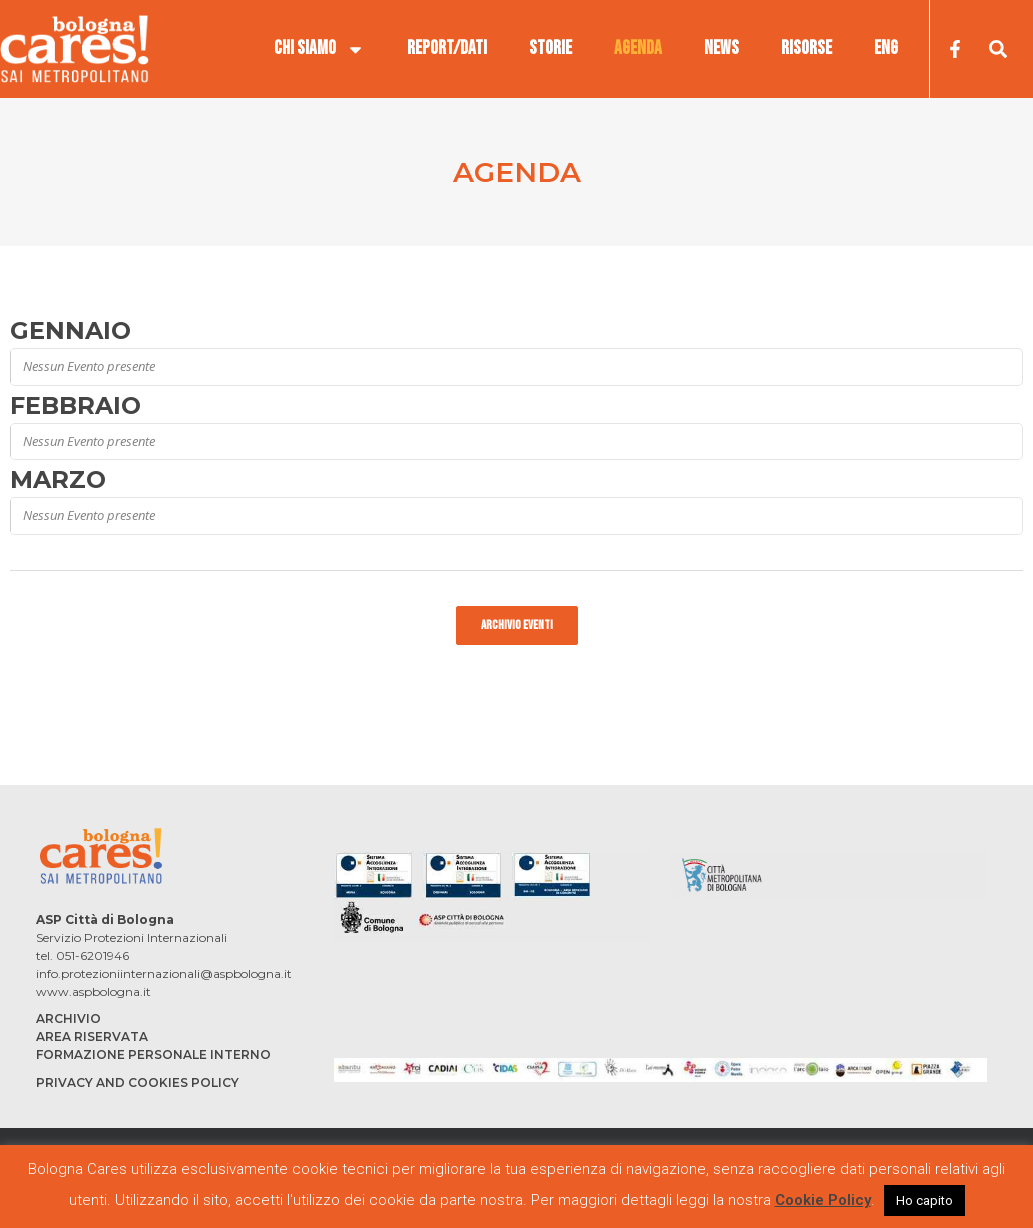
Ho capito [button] (924, 1200)
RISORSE (806, 48)
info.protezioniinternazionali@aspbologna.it (164, 973)
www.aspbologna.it (93, 991)
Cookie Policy (823, 1200)
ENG (886, 48)
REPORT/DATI (447, 48)
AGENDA (638, 48)
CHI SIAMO (319, 49)
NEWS (721, 48)
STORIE (550, 48)
